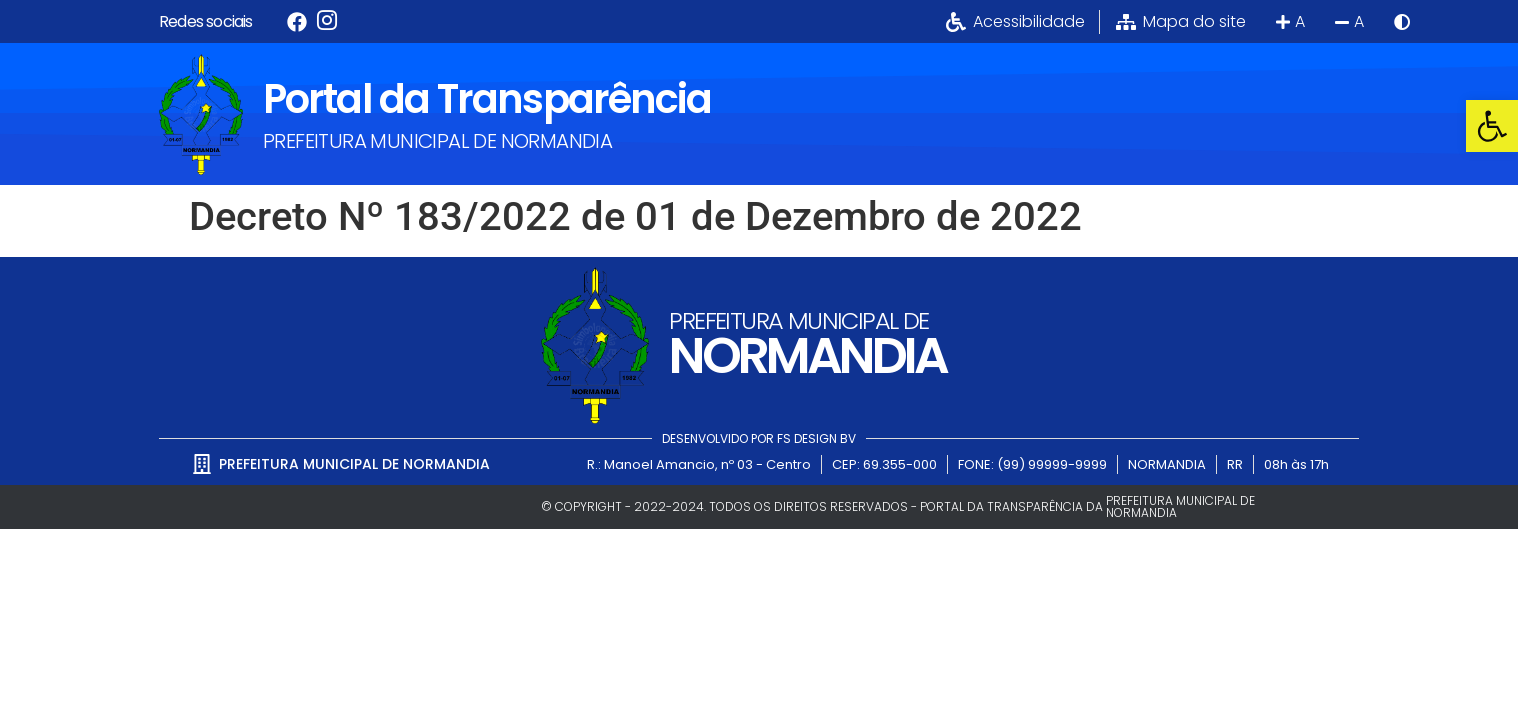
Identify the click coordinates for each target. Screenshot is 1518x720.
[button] (1492, 126)
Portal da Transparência (487, 99)
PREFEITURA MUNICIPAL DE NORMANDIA (437, 141)
